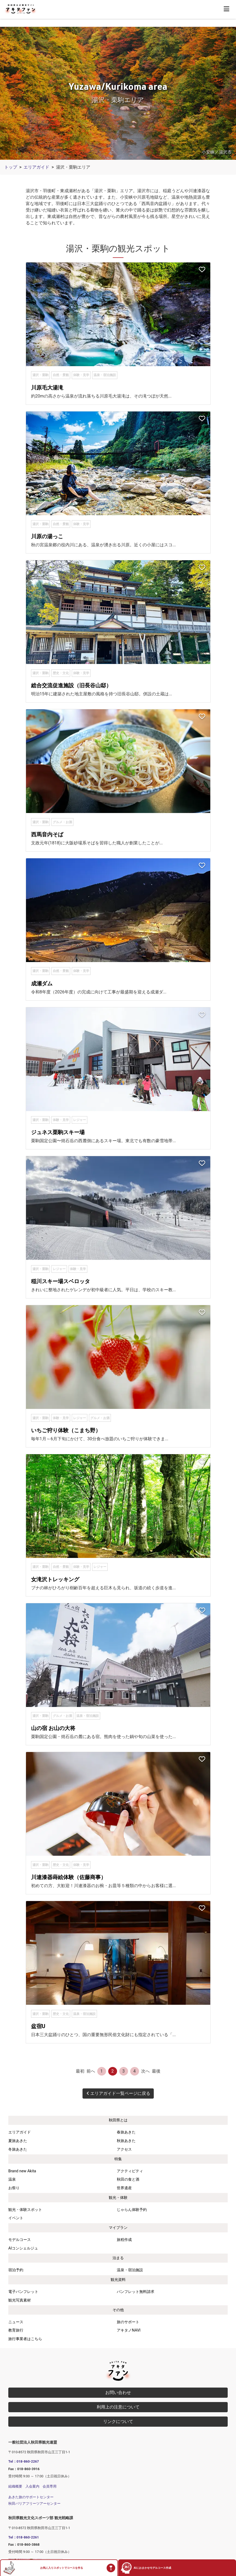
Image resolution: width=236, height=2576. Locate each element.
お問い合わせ (118, 2392)
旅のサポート (128, 2322)
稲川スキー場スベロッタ (60, 1281)
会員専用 (50, 2486)
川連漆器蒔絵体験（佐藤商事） (68, 1877)
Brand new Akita (22, 2171)
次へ (145, 2071)
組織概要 (15, 2486)
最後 (156, 2071)
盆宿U (38, 2026)
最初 (80, 2071)
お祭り (14, 2188)
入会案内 (32, 2486)
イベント (15, 2218)
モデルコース (19, 2239)
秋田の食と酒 (128, 2179)
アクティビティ (130, 2171)
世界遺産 (124, 2188)
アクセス (124, 2149)
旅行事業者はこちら (25, 2339)
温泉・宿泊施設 (130, 2270)
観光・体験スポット (25, 2209)
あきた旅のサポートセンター (31, 2497)
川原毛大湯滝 (47, 387)
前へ (91, 2071)
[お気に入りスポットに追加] (202, 270)
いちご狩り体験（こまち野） (66, 1430)
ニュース (15, 2322)
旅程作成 (124, 2239)
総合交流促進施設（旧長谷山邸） (71, 685)
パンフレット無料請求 (135, 2291)
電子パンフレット (23, 2291)
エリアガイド (36, 167)
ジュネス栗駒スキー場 (58, 1132)
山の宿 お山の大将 (53, 1728)
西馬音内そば (47, 834)
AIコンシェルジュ (23, 2248)
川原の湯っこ (47, 536)
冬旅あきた (17, 2149)
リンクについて (118, 2421)
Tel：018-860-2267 (23, 2461)
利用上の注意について (118, 2407)
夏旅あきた (17, 2141)
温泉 (12, 2179)
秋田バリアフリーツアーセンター (34, 2503)
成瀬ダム (42, 983)
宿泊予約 (15, 2270)
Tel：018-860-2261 (23, 2537)
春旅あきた (126, 2132)
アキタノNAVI (128, 2330)
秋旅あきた (126, 2141)
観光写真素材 (19, 2300)
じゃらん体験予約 (132, 2209)
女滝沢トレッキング (55, 1579)
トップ (10, 167)
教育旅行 (15, 2330)
